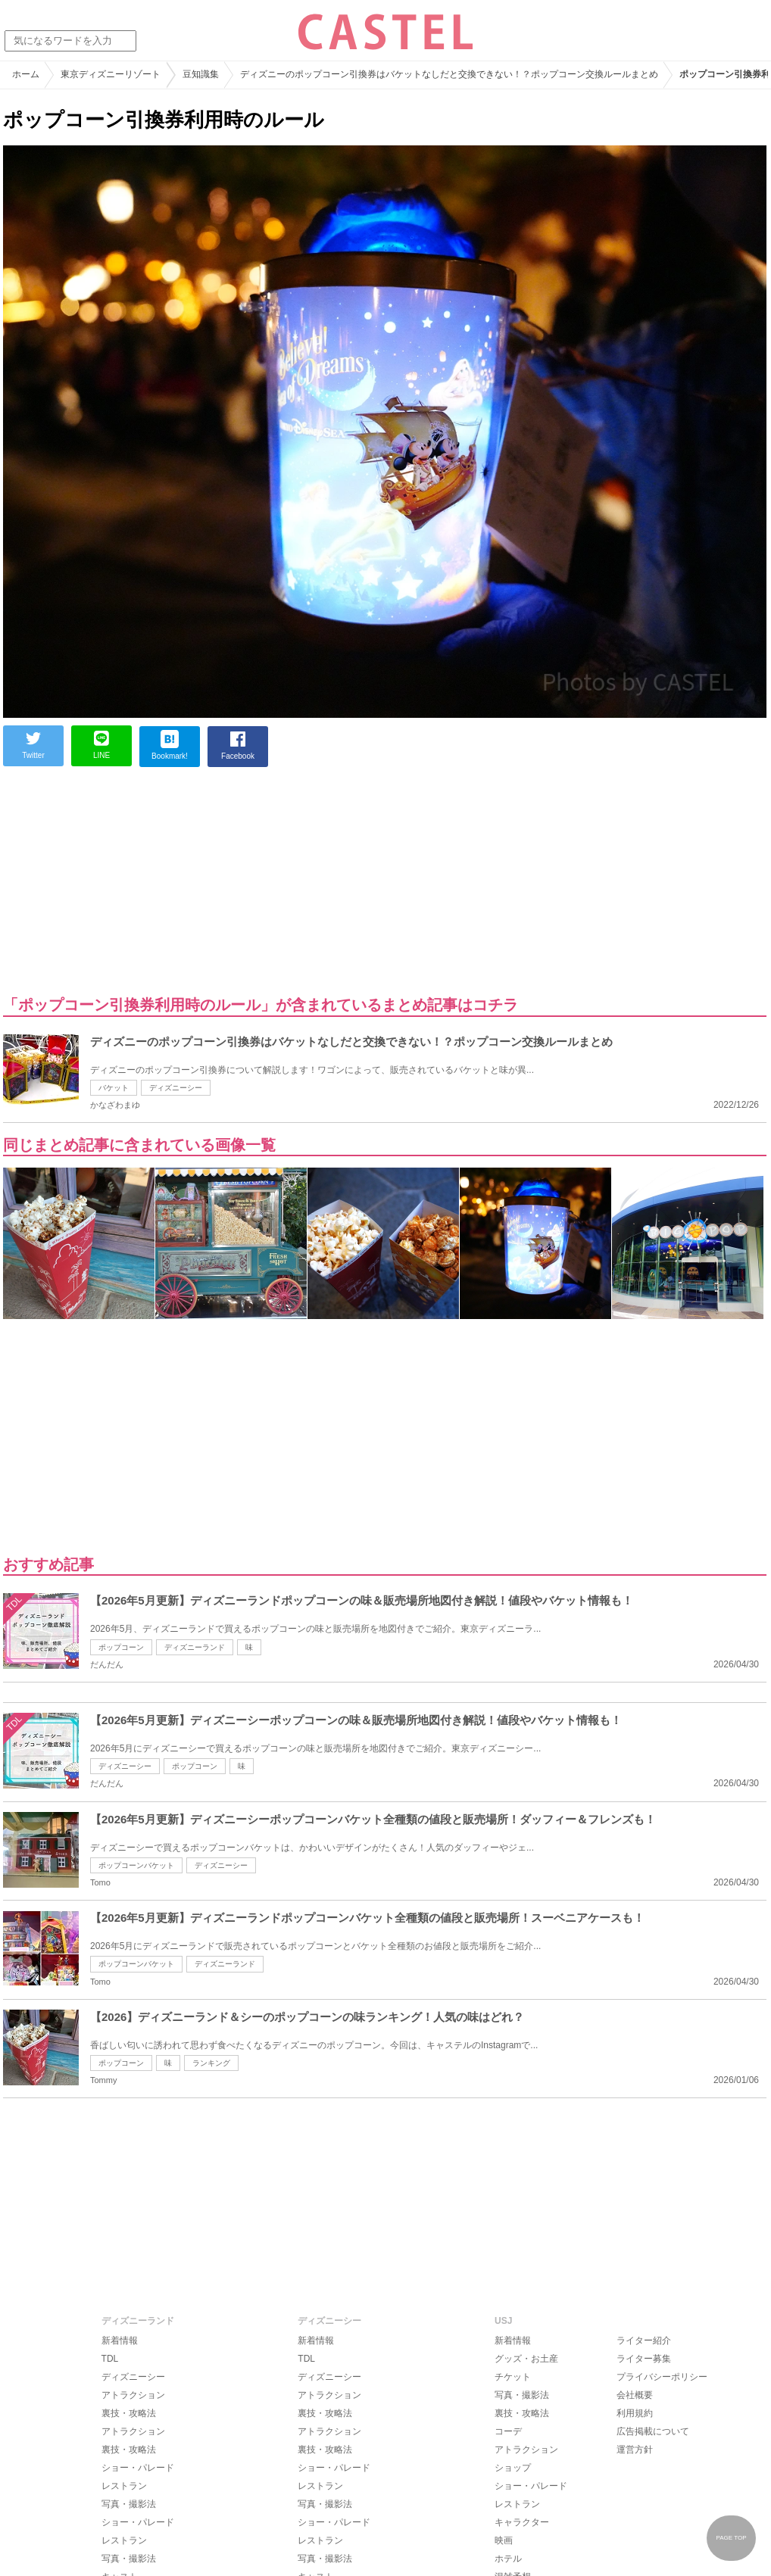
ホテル (508, 2558)
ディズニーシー (175, 1088)
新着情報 (119, 2340)
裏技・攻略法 (128, 2413)
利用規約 (634, 2413)
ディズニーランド (194, 1647)
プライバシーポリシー (661, 2377)
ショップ (513, 2467)
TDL (110, 2358)
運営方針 (634, 2449)
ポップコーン (121, 1647)
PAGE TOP (731, 2537)
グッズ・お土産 (526, 2358)
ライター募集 (643, 2358)
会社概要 (634, 2395)
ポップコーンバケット (136, 1865)
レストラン (124, 2486)
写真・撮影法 (128, 2504)
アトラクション (133, 2395)
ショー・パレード (137, 2467)
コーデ (508, 2431)
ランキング (211, 2063)
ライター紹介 (643, 2340)
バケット (113, 1088)
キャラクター (522, 2522)
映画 (504, 2540)
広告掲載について (652, 2431)
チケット (513, 2377)
